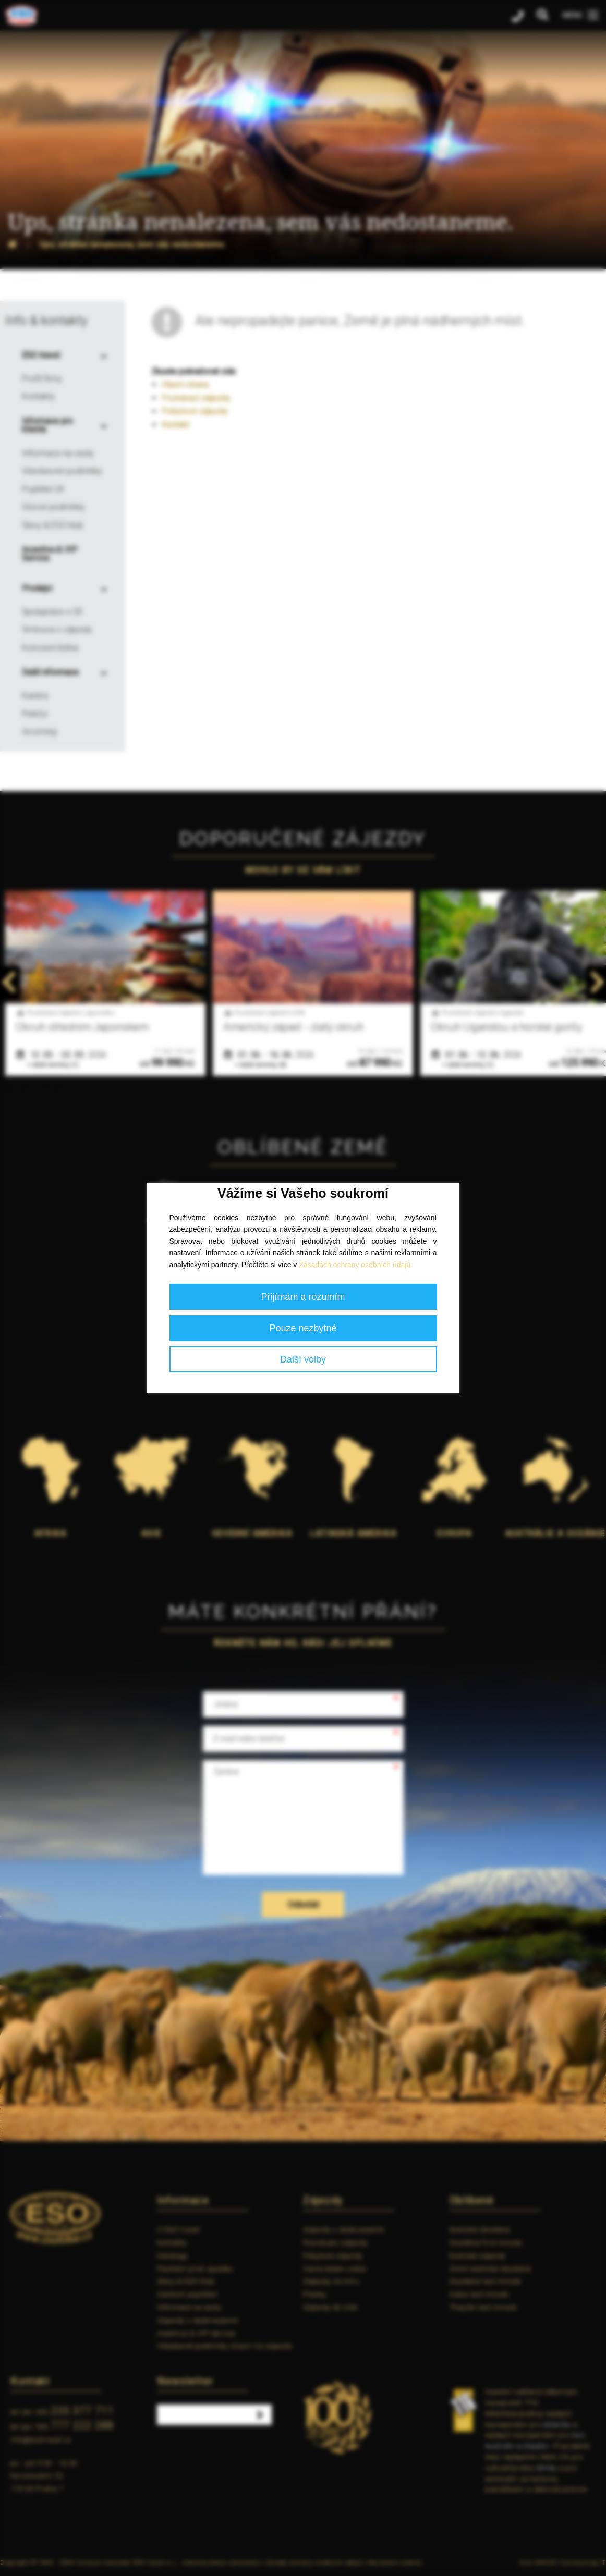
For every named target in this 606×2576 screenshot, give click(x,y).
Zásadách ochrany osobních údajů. (356, 1264)
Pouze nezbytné (302, 1328)
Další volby (303, 1359)
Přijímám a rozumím (303, 1297)
